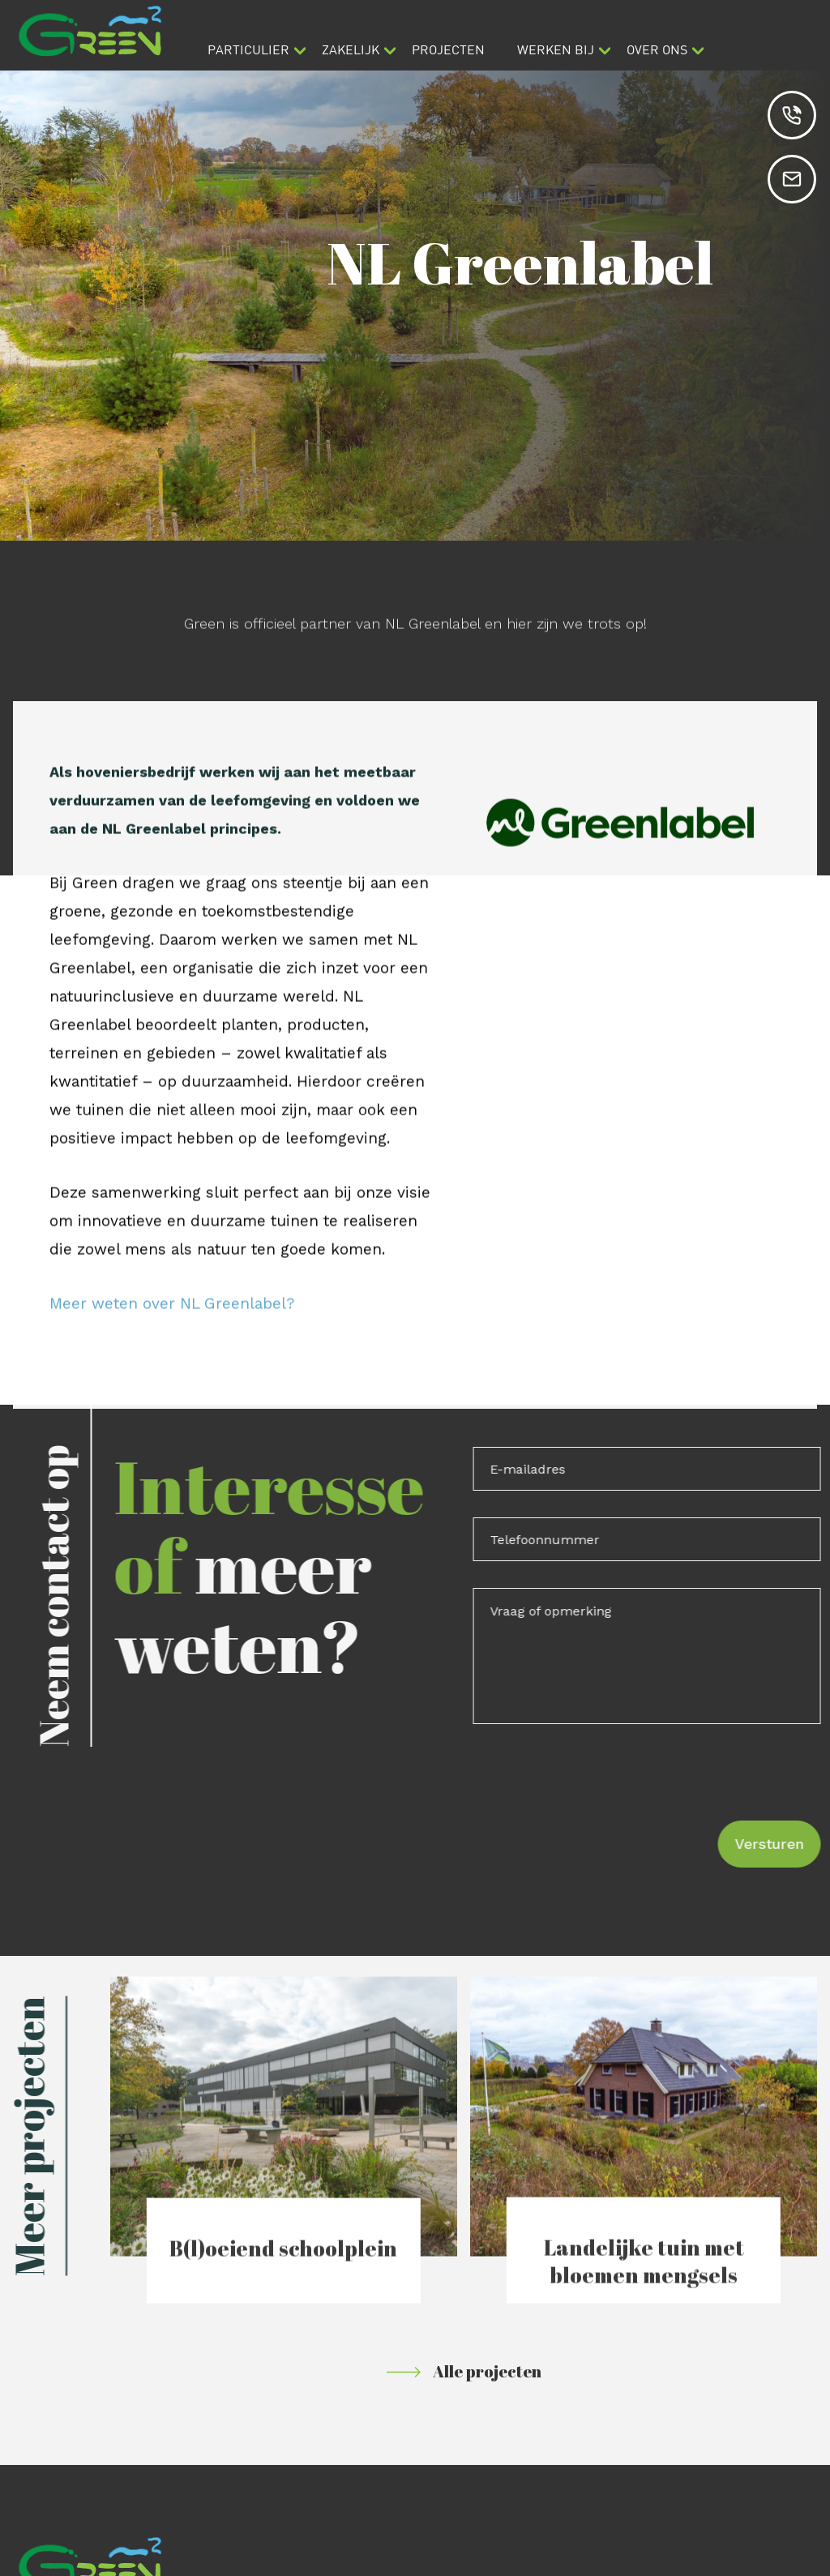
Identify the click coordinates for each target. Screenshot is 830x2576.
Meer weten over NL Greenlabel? (171, 1325)
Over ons (657, 49)
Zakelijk (350, 49)
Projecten (448, 49)
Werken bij (555, 49)
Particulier (248, 49)
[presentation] (617, 1782)
